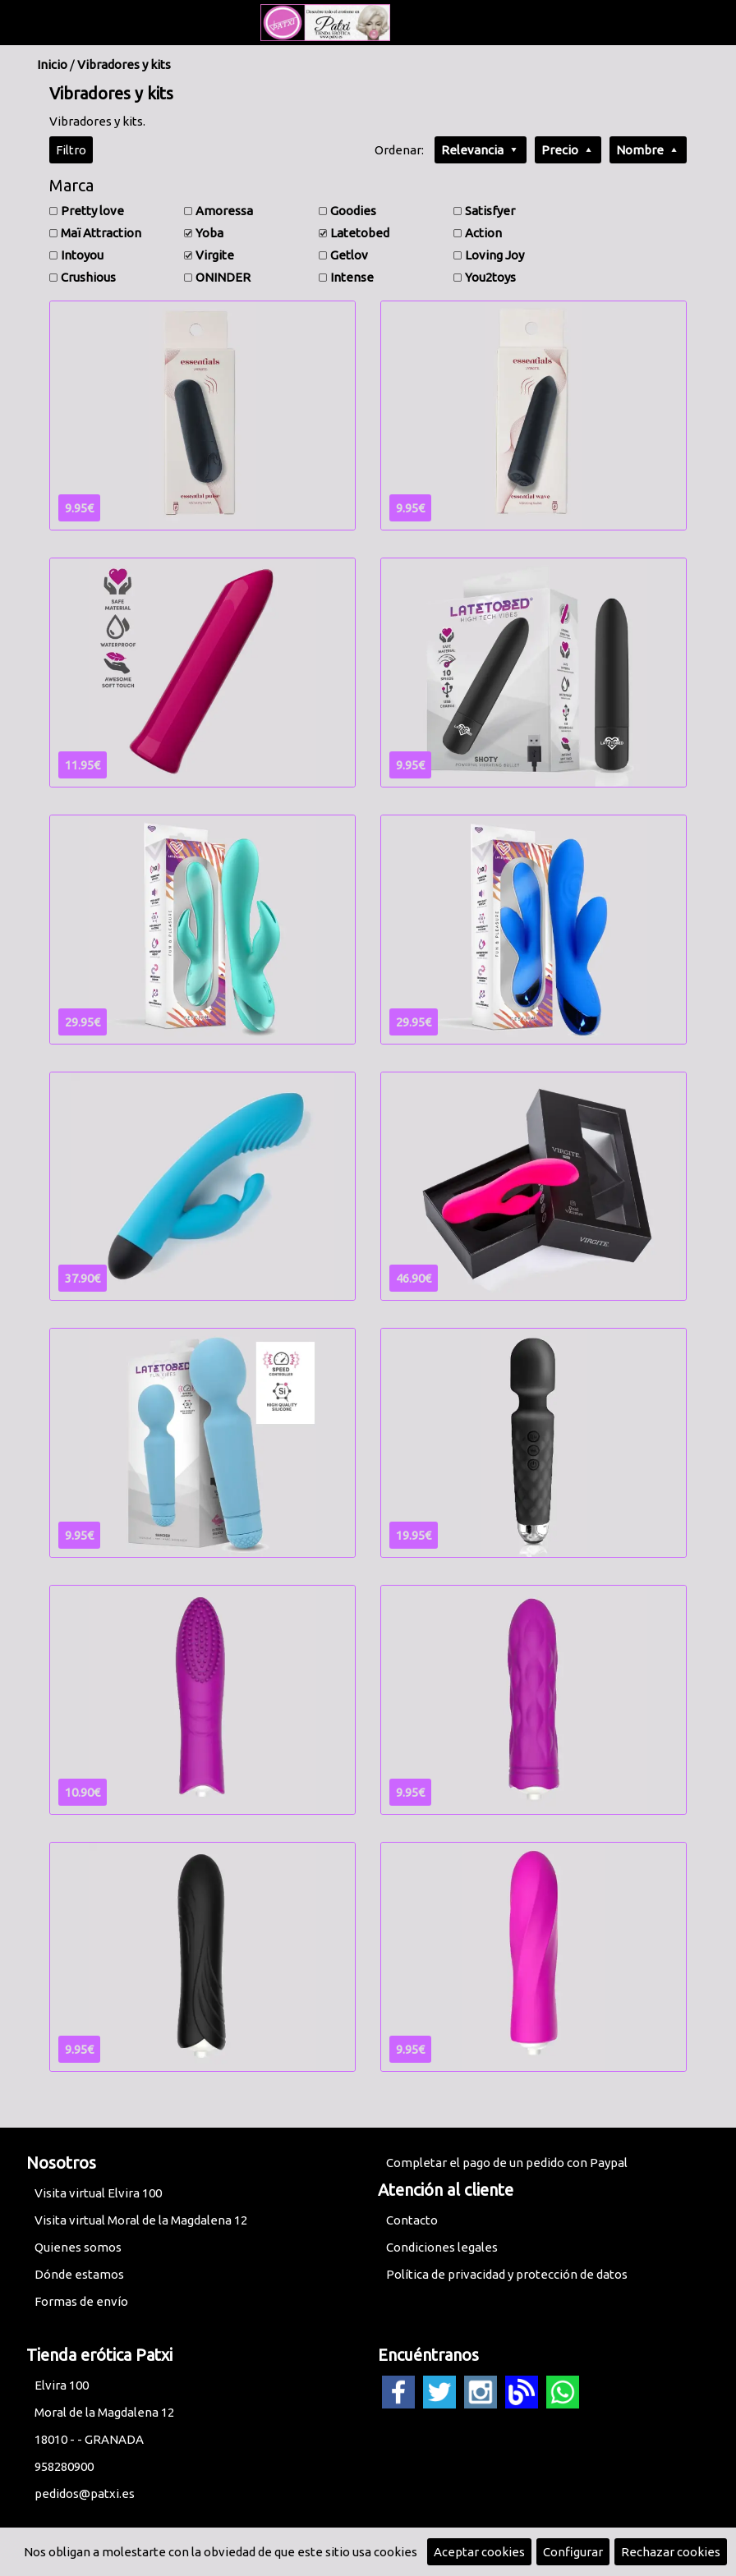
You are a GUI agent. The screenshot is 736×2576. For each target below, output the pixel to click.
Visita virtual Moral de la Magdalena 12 (140, 2220)
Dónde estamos (79, 2274)
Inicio (52, 64)
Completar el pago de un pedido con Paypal (507, 2163)
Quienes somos (78, 2247)
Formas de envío (81, 2301)
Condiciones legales (442, 2247)
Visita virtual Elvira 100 (98, 2193)
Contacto (412, 2220)
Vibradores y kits (124, 64)
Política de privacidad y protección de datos (507, 2274)
